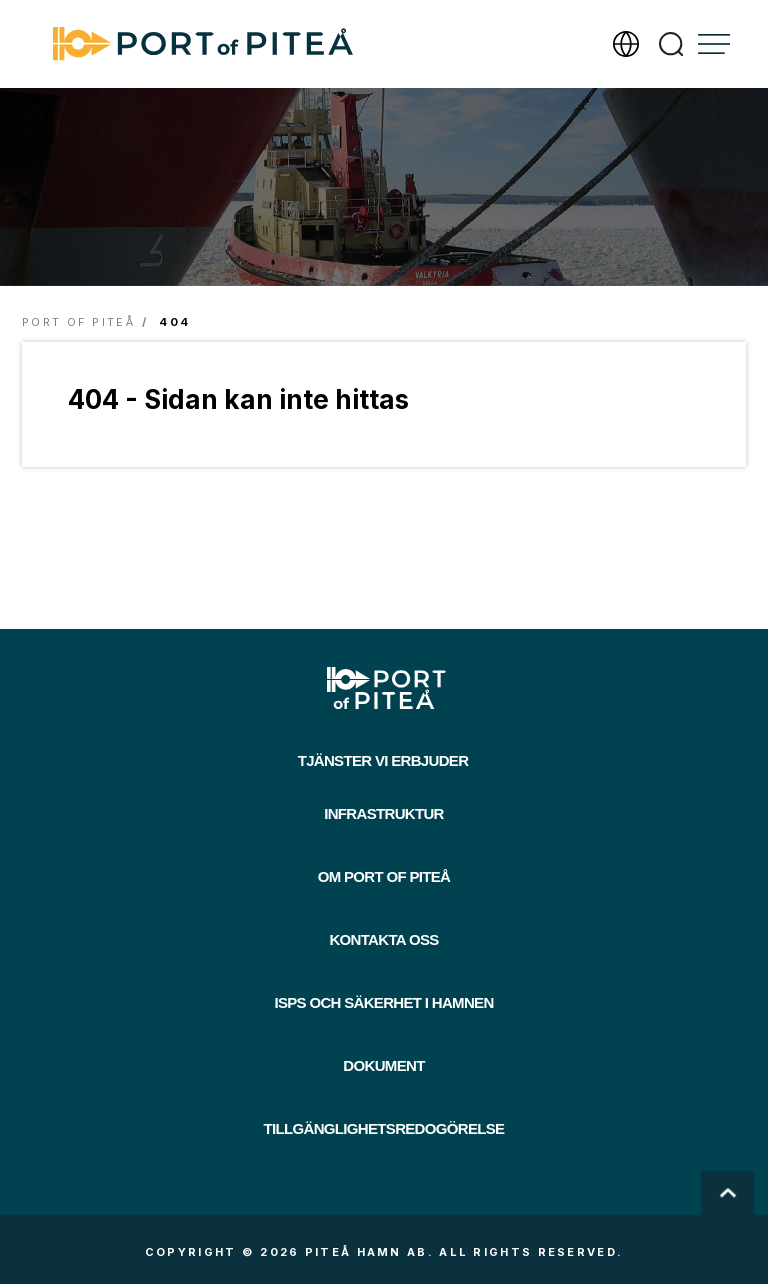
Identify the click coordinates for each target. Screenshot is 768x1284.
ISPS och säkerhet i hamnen (383, 1002)
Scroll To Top (727, 1193)
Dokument (383, 1065)
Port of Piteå (78, 322)
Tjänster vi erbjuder (383, 760)
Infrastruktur (384, 813)
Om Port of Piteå (384, 876)
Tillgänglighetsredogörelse (384, 1128)
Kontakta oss (383, 939)
